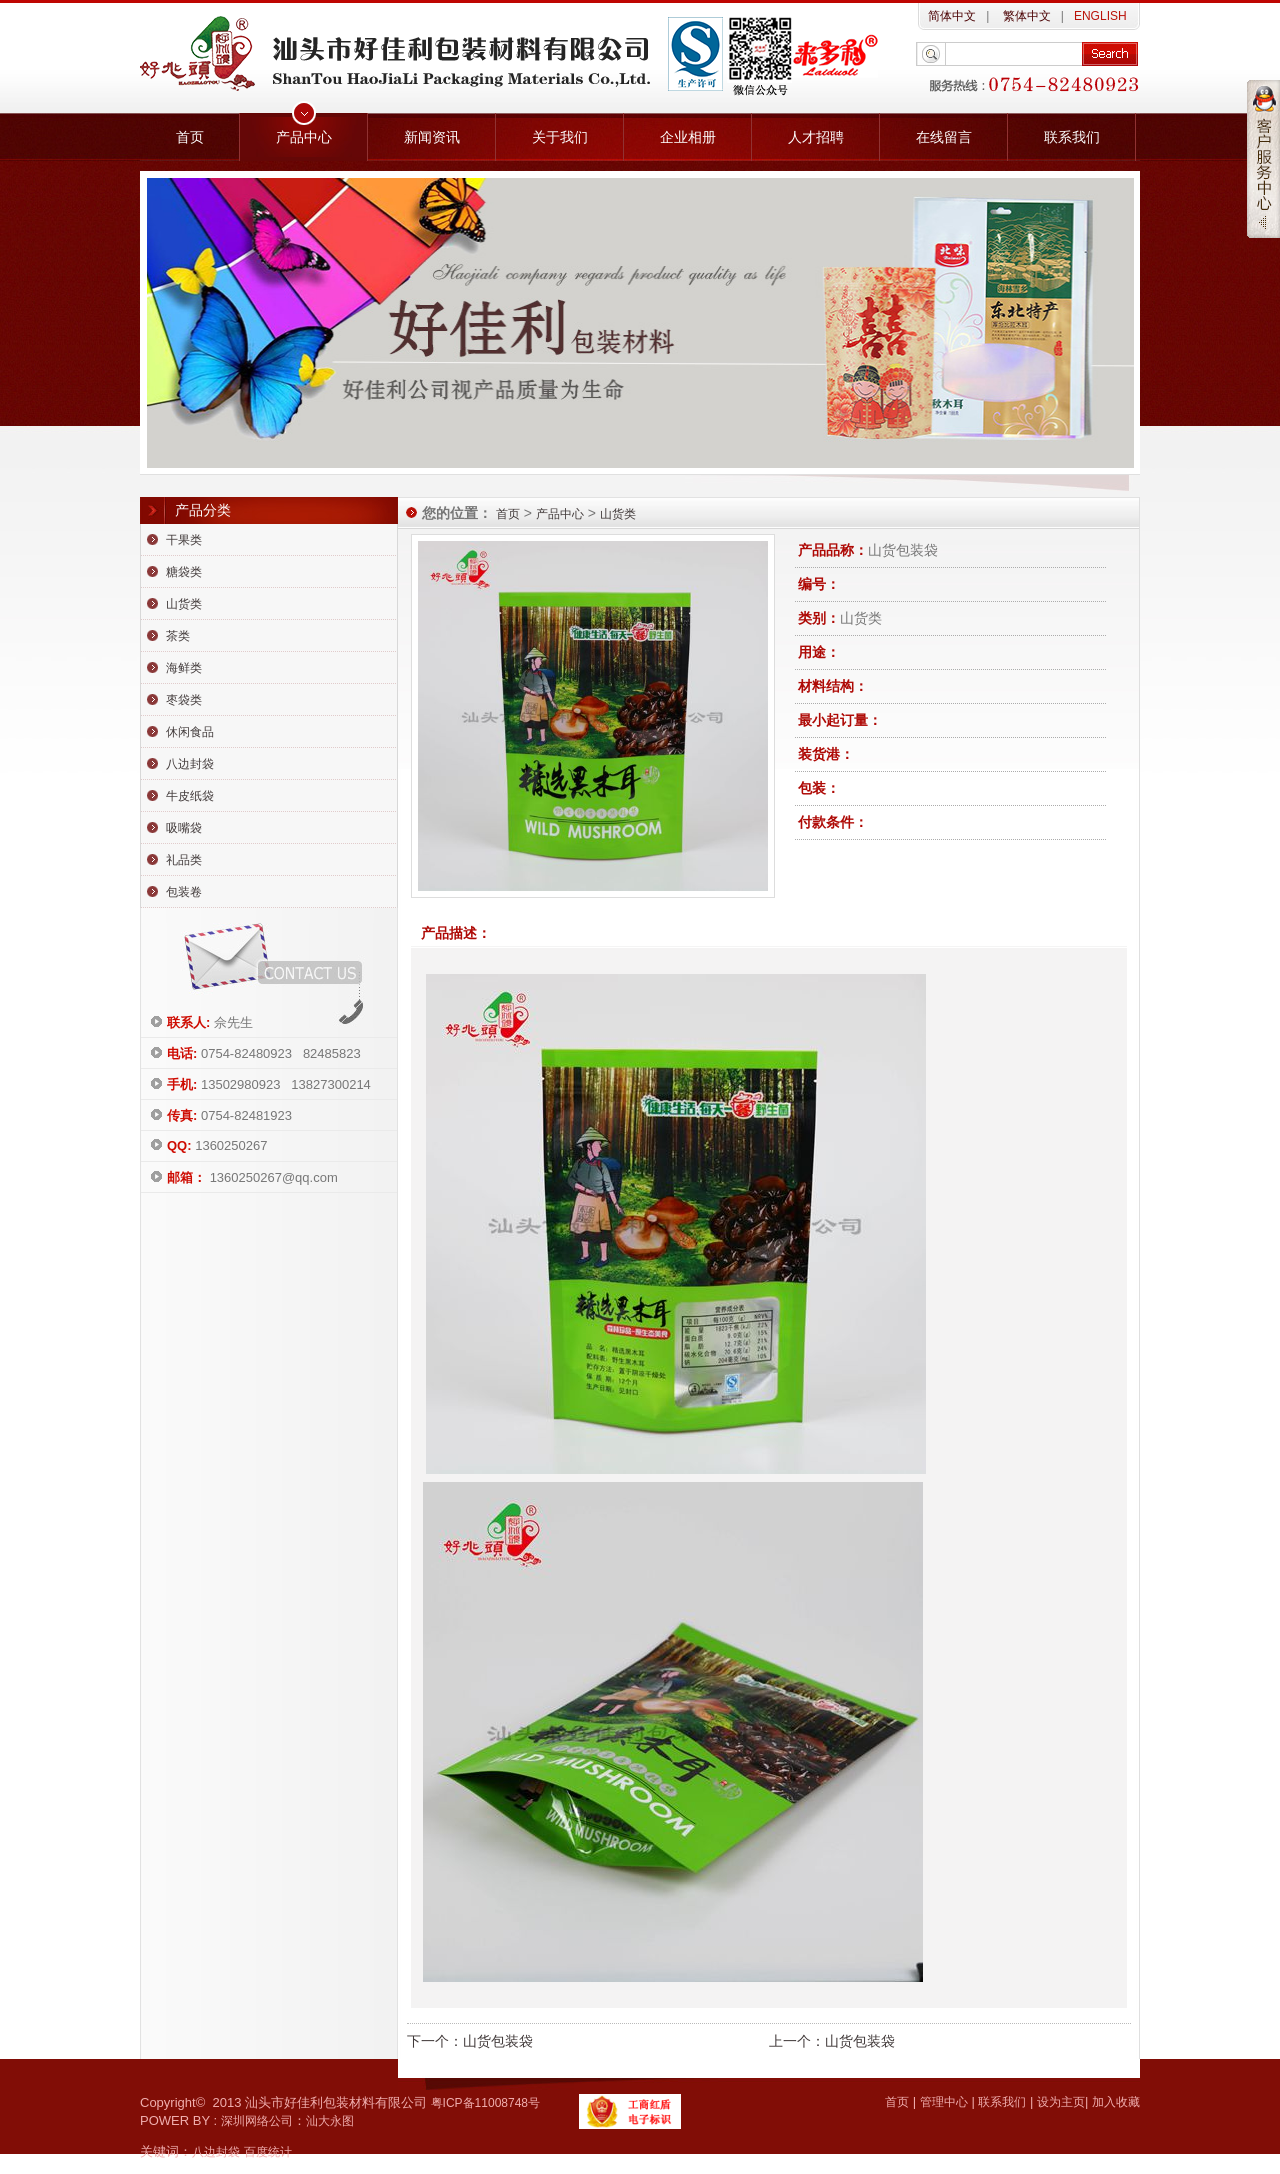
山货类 (184, 604)
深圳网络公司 (257, 2121)
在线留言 (944, 137)
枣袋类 (184, 700)
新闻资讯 (432, 137)
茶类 (178, 636)
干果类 (184, 540)
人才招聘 (816, 137)
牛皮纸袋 (190, 796)
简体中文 (952, 16)
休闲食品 (190, 732)
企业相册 (688, 137)
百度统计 (268, 2152)
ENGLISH (1100, 16)
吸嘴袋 (184, 828)
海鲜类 (184, 668)
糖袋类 (184, 572)
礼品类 (184, 860)
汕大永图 (330, 2121)
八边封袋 (190, 764)
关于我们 (560, 137)
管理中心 (944, 2102)
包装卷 (184, 892)
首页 (190, 137)
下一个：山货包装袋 (470, 2041)
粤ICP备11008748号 (485, 2103)
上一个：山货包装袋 (832, 2041)
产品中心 (304, 137)
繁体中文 (1024, 16)
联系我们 (1072, 137)
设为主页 (1061, 2102)
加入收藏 (1116, 2102)
